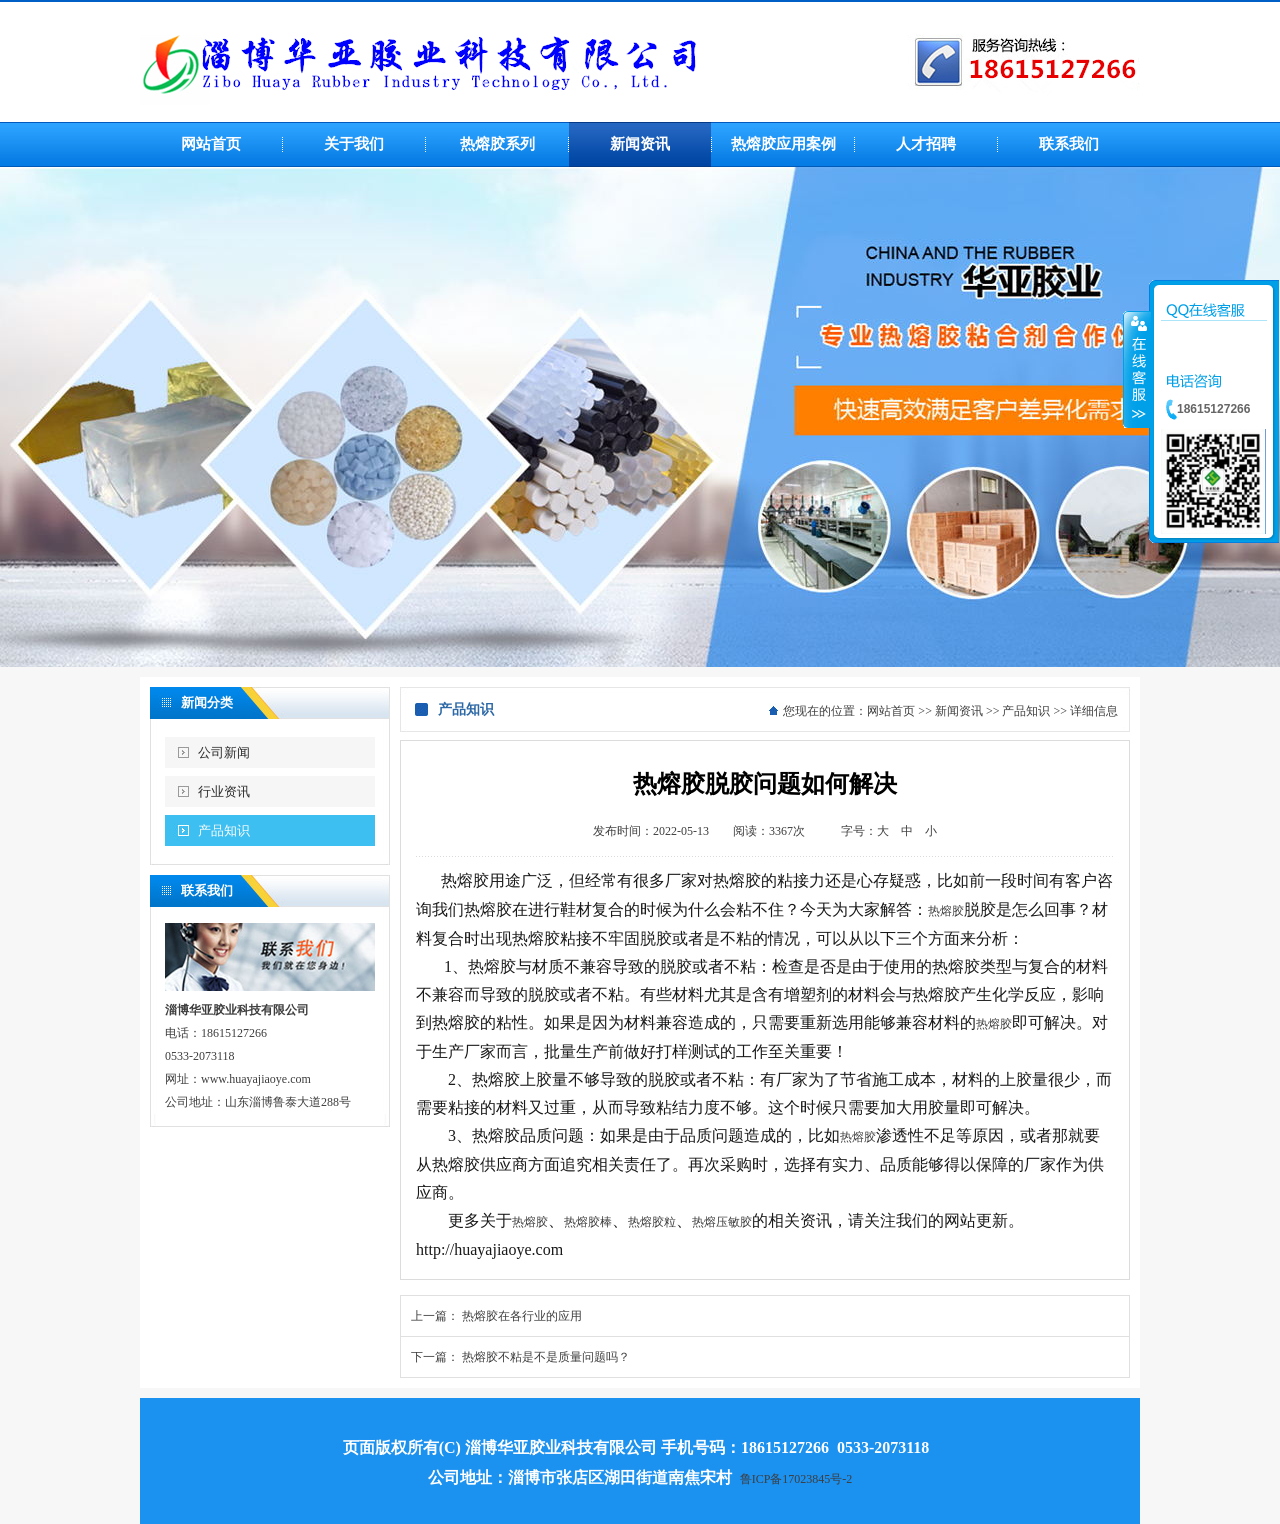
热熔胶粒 (652, 1222)
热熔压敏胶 (722, 1222)
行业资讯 (224, 791)
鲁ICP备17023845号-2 (796, 1479)
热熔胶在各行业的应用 (522, 1316)
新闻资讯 (959, 711)
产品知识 (224, 830)
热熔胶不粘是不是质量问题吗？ (546, 1357)
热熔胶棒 (588, 1222)
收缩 (1137, 369)
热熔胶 (946, 911)
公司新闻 (224, 752)
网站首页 (891, 711)
